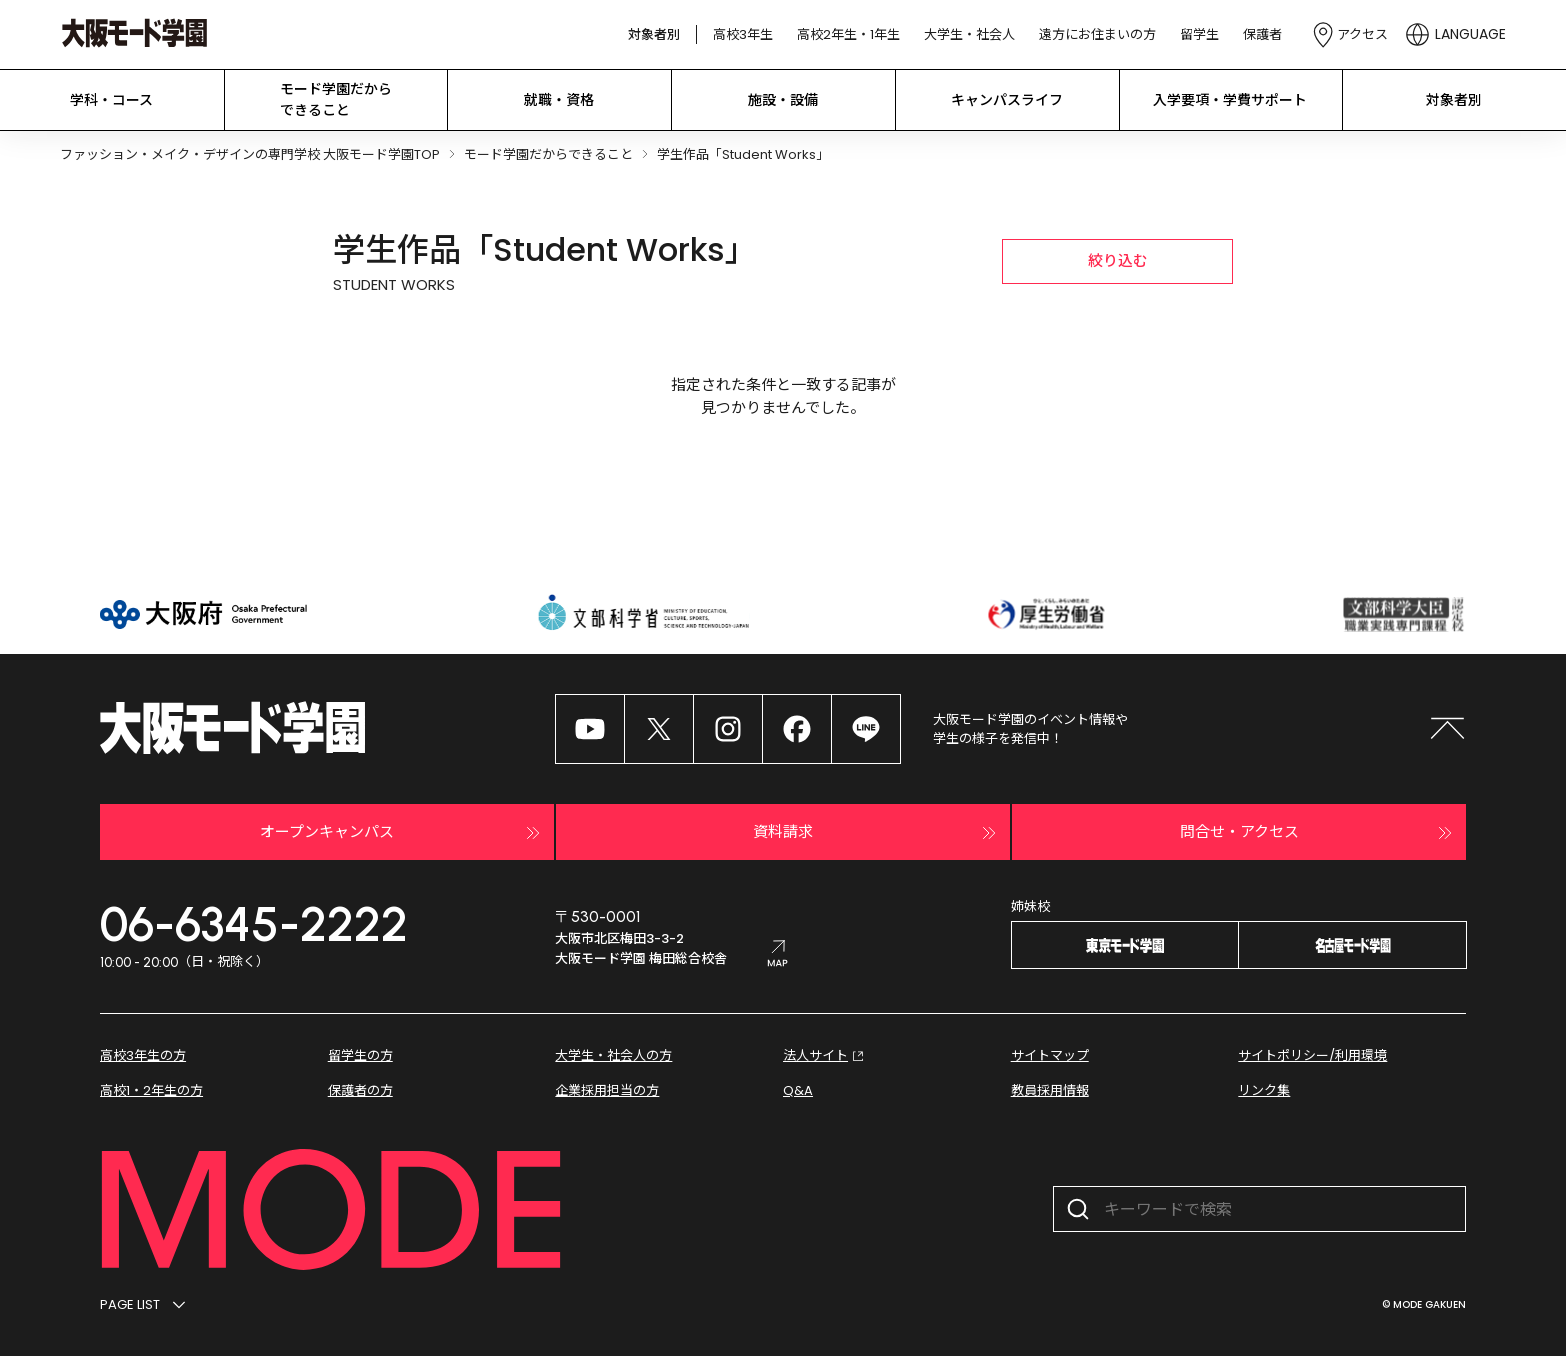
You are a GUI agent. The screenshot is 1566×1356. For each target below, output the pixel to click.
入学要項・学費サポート (1230, 100)
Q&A (798, 1090)
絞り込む (1118, 260)
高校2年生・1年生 (848, 34)
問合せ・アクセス (1319, 833)
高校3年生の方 (143, 1055)
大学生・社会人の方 (613, 1055)
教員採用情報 (1050, 1090)
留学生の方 (360, 1055)
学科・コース (111, 100)
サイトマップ (1050, 1055)
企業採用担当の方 (607, 1090)
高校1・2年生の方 (151, 1090)
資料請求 (877, 833)
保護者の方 (360, 1090)
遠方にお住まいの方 (1097, 34)
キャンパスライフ (1007, 100)
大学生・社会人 (969, 34)
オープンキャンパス (402, 833)
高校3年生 (743, 34)
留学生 (1199, 34)
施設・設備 (783, 100)
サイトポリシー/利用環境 (1312, 1055)
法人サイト (825, 1056)
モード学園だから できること (336, 99)
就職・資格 (559, 100)
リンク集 (1264, 1090)
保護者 (1262, 34)
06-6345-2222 (254, 924)
